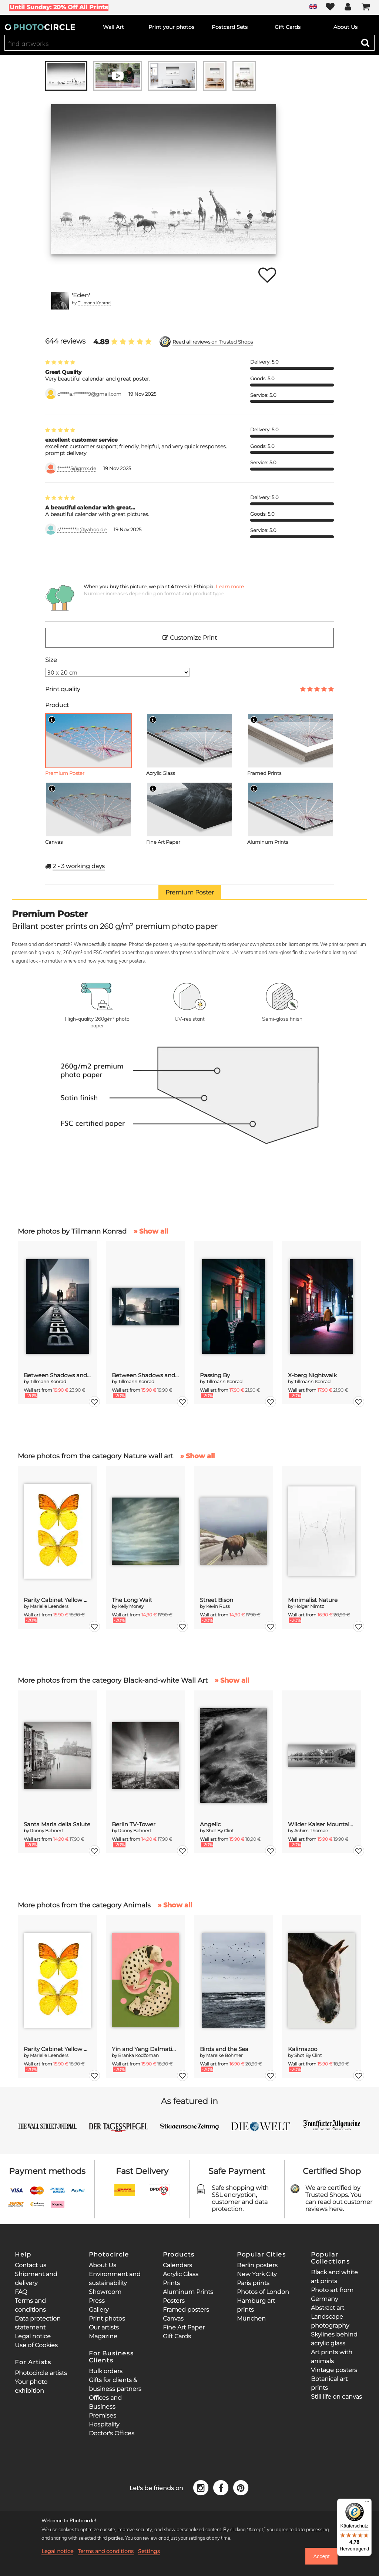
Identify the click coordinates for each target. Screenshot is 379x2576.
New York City (256, 2274)
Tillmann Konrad (94, 302)
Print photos (107, 2318)
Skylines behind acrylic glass (334, 2339)
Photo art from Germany (332, 2294)
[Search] (365, 42)
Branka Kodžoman (138, 2055)
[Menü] (367, 2503)
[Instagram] (202, 2487)
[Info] (52, 719)
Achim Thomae (311, 1830)
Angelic (210, 1824)
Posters (174, 2300)
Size (51, 659)
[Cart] (365, 7)
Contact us (30, 2265)
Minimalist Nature (313, 1599)
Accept (321, 2556)
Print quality (62, 689)
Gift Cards (177, 2336)
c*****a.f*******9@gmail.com (89, 394)
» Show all (151, 1231)
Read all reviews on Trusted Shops (212, 342)
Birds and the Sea (224, 2049)
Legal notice (33, 2336)
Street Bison (216, 1599)
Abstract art (327, 2307)
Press (97, 2300)
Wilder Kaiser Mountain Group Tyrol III (321, 1824)
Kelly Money (131, 1606)
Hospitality (104, 2424)
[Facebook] (222, 2487)
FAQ (21, 2291)
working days (79, 866)
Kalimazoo (302, 2049)
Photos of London (263, 2291)
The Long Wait (132, 1599)
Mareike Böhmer (224, 2055)
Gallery (98, 2309)
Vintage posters (334, 2369)
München (251, 2318)
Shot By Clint (220, 1830)
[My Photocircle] (347, 7)
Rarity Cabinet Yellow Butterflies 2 (57, 1599)
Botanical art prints (329, 2383)
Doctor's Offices (111, 2433)
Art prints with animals (331, 2357)
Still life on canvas (336, 2396)
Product (57, 705)
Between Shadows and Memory (57, 1375)
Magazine (103, 2336)
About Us (102, 2265)
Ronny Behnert (46, 1830)
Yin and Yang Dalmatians (145, 2049)
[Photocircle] (40, 27)
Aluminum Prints (188, 2291)
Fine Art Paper (184, 2327)
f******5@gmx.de (76, 468)
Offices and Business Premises (105, 2406)
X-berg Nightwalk (312, 1375)
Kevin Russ (218, 1606)
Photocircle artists (41, 2372)
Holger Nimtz (309, 1606)
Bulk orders (106, 2371)
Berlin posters (257, 2265)
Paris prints (253, 2282)
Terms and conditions (106, 2551)
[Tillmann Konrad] (60, 301)
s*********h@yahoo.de (82, 529)
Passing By (215, 1375)
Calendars (177, 2265)
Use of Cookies (36, 2345)
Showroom (105, 2291)
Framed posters (186, 2309)
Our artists (104, 2327)
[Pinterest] (241, 2487)
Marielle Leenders (49, 1606)
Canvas (173, 2318)
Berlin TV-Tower (133, 1824)
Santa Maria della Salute (57, 1824)
